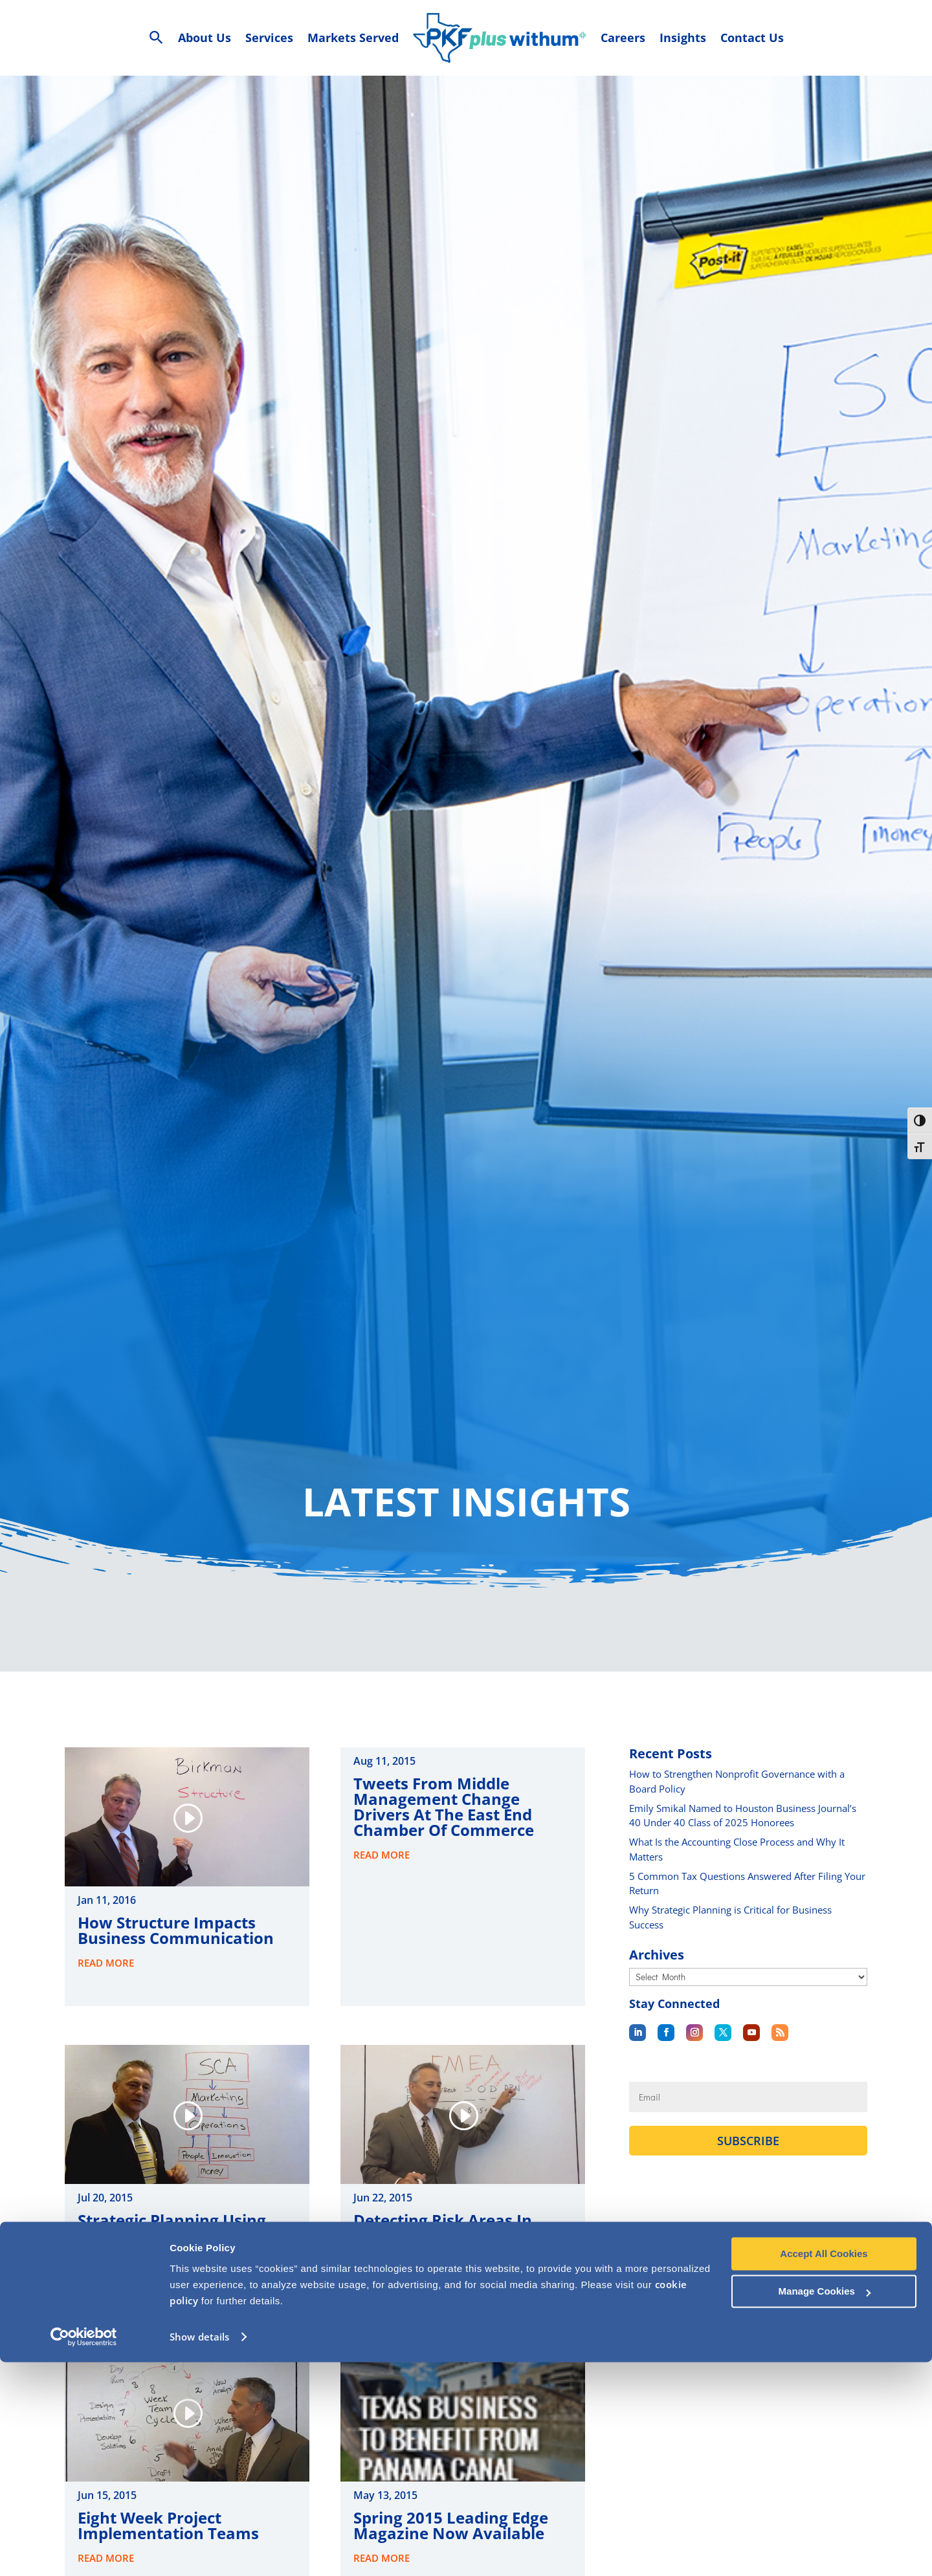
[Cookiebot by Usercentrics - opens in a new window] (83, 2550)
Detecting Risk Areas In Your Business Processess (451, 2247)
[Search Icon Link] (156, 38)
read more (106, 1982)
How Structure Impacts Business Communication (176, 1949)
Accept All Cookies (823, 2467)
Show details (199, 2550)
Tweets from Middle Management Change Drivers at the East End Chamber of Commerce (443, 1826)
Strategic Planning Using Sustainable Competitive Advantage (172, 2255)
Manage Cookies (825, 2505)
